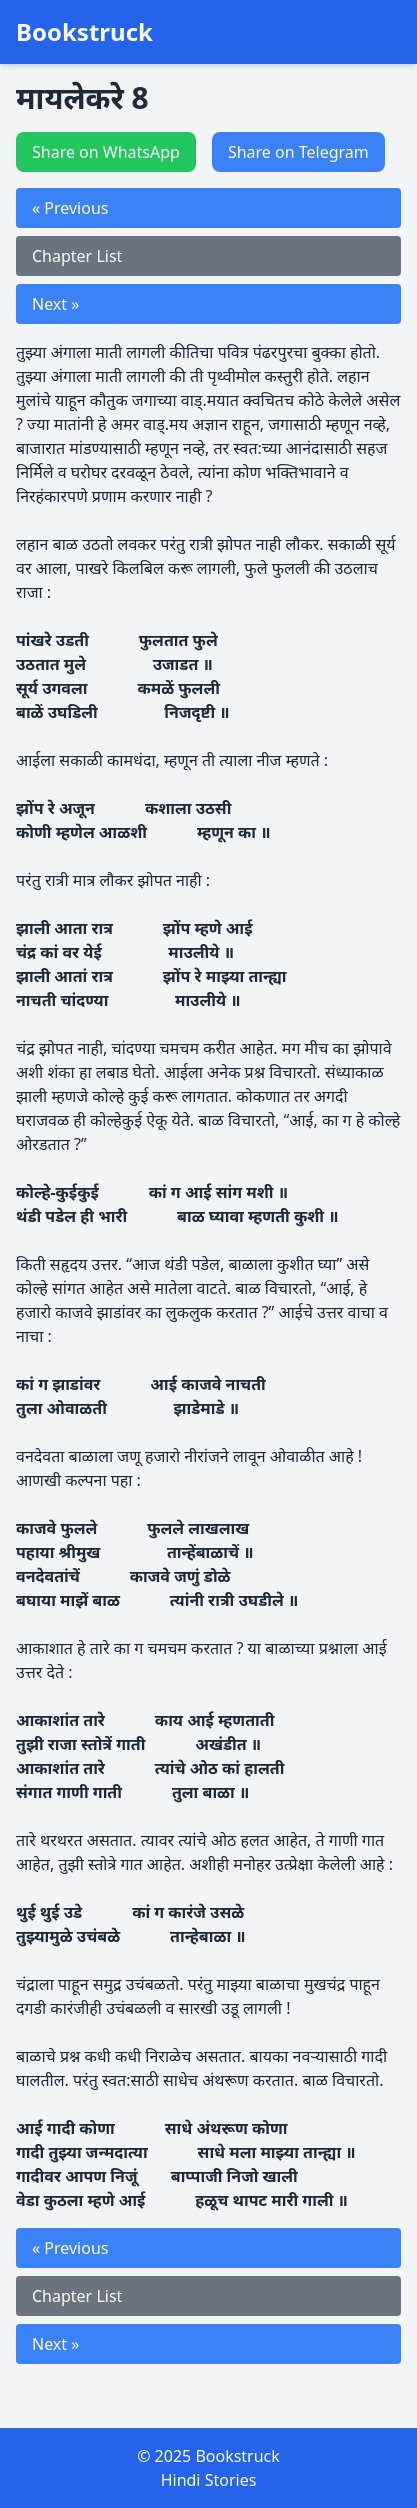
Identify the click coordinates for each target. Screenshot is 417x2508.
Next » (55, 304)
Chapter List (77, 256)
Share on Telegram (298, 152)
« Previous (70, 208)
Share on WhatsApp (106, 152)
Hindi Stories (209, 2480)
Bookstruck (84, 32)
